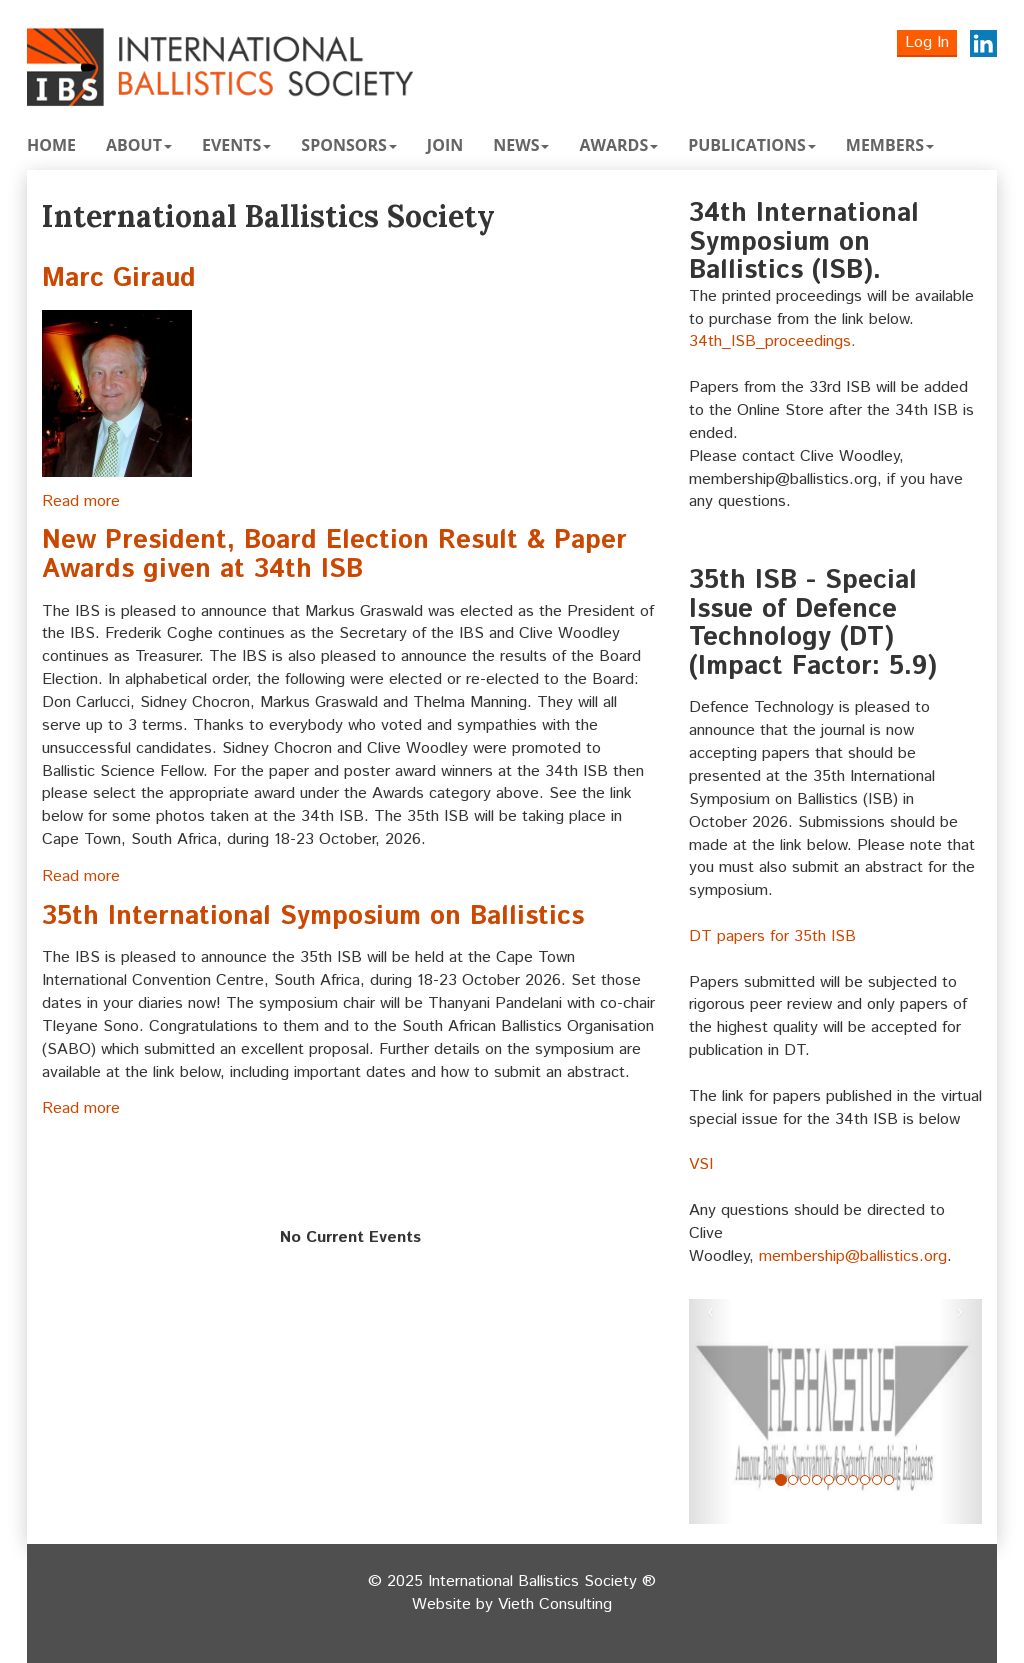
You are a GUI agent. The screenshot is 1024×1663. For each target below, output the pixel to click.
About (139, 145)
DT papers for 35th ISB (772, 936)
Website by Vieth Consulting (512, 1605)
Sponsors (349, 145)
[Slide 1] (793, 1480)
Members (890, 145)
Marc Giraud (119, 278)
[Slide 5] (841, 1480)
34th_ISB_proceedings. (772, 341)
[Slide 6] (853, 1480)
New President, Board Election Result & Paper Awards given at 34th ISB (334, 555)
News (521, 145)
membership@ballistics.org (853, 1256)
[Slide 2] (805, 1480)
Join (445, 145)
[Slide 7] (865, 1480)
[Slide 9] (889, 1480)
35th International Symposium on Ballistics (313, 916)
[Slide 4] (829, 1480)
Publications (752, 145)
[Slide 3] (817, 1480)
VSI (701, 1164)
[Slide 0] (781, 1480)
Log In (927, 42)
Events (236, 145)
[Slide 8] (877, 1480)
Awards (618, 145)
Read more (81, 501)
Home (51, 145)
